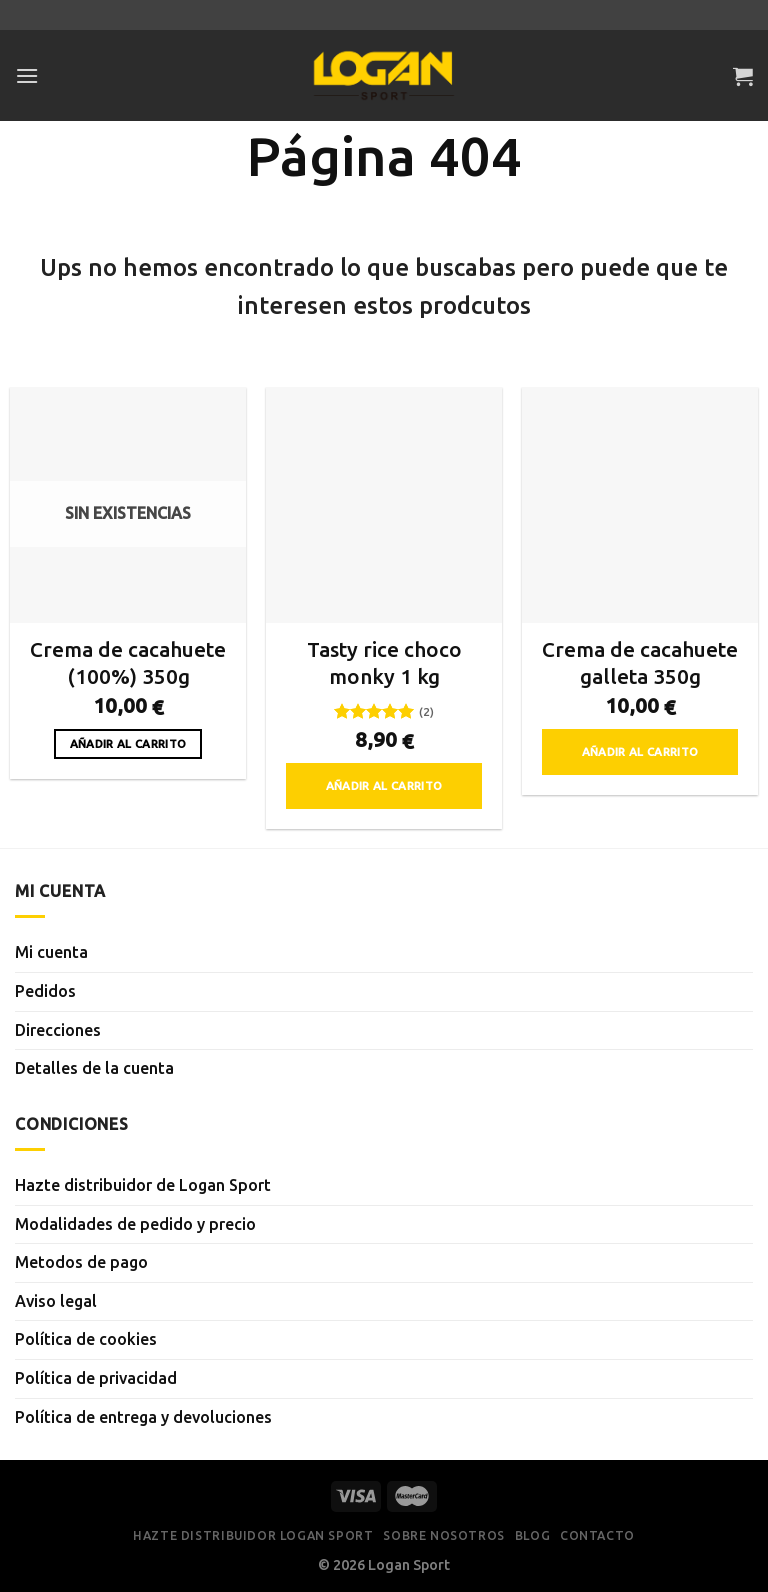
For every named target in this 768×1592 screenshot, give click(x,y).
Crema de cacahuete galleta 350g (640, 663)
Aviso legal (56, 1301)
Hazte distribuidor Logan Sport (253, 1535)
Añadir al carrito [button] (384, 785)
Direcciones (58, 1030)
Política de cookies (86, 1339)
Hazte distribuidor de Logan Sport (143, 1185)
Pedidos (45, 991)
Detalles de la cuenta (94, 1068)
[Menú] (27, 75)
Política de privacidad (96, 1378)
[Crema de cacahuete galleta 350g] (640, 505)
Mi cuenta (51, 952)
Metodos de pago (81, 1262)
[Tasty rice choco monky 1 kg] (384, 505)
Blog (532, 1535)
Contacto (597, 1535)
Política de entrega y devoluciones (143, 1417)
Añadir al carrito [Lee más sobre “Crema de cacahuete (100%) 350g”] (128, 743)
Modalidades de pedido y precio (135, 1224)
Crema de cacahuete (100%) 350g (128, 663)
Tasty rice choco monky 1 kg (384, 663)
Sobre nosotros (444, 1535)
